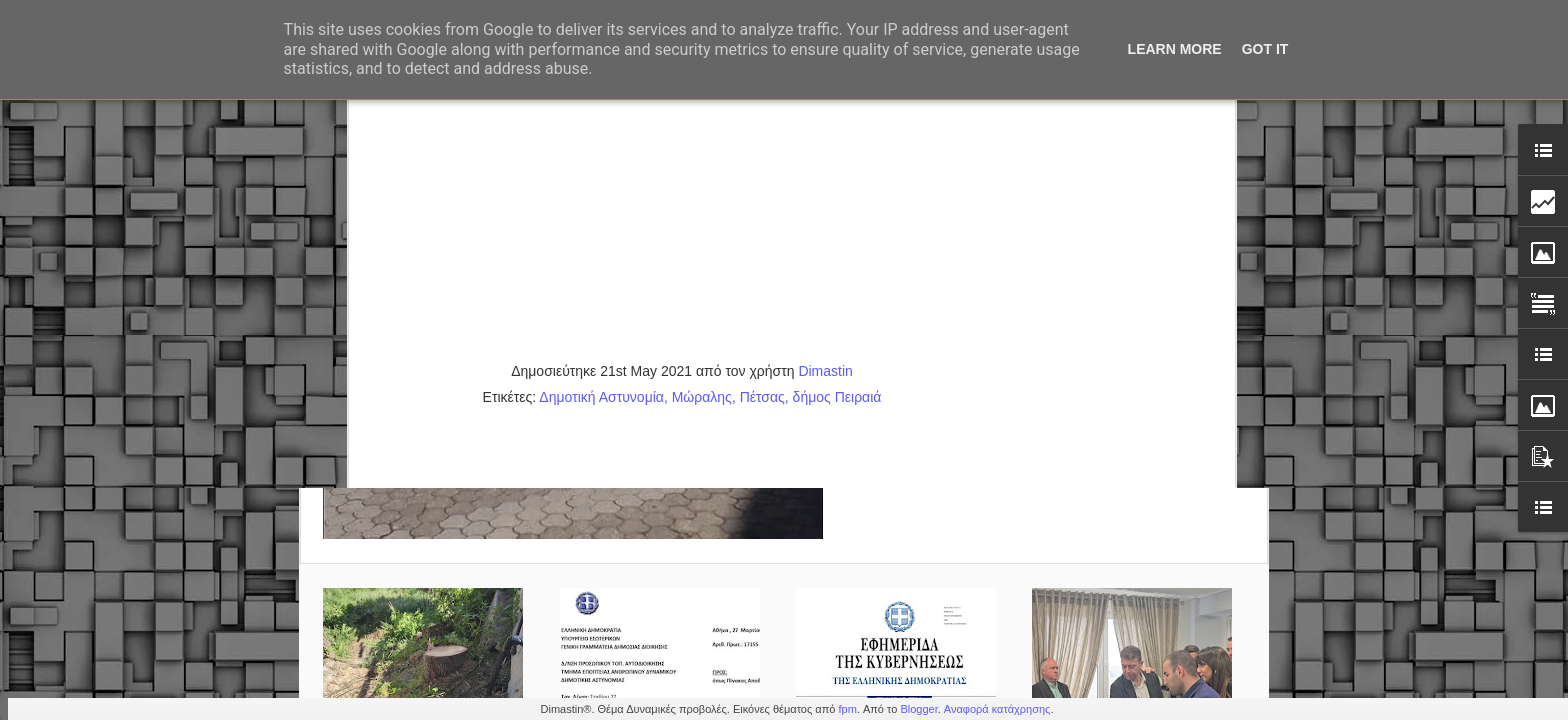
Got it (1265, 49)
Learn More (1175, 49)
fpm (847, 709)
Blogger (918, 709)
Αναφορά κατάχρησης (997, 709)
